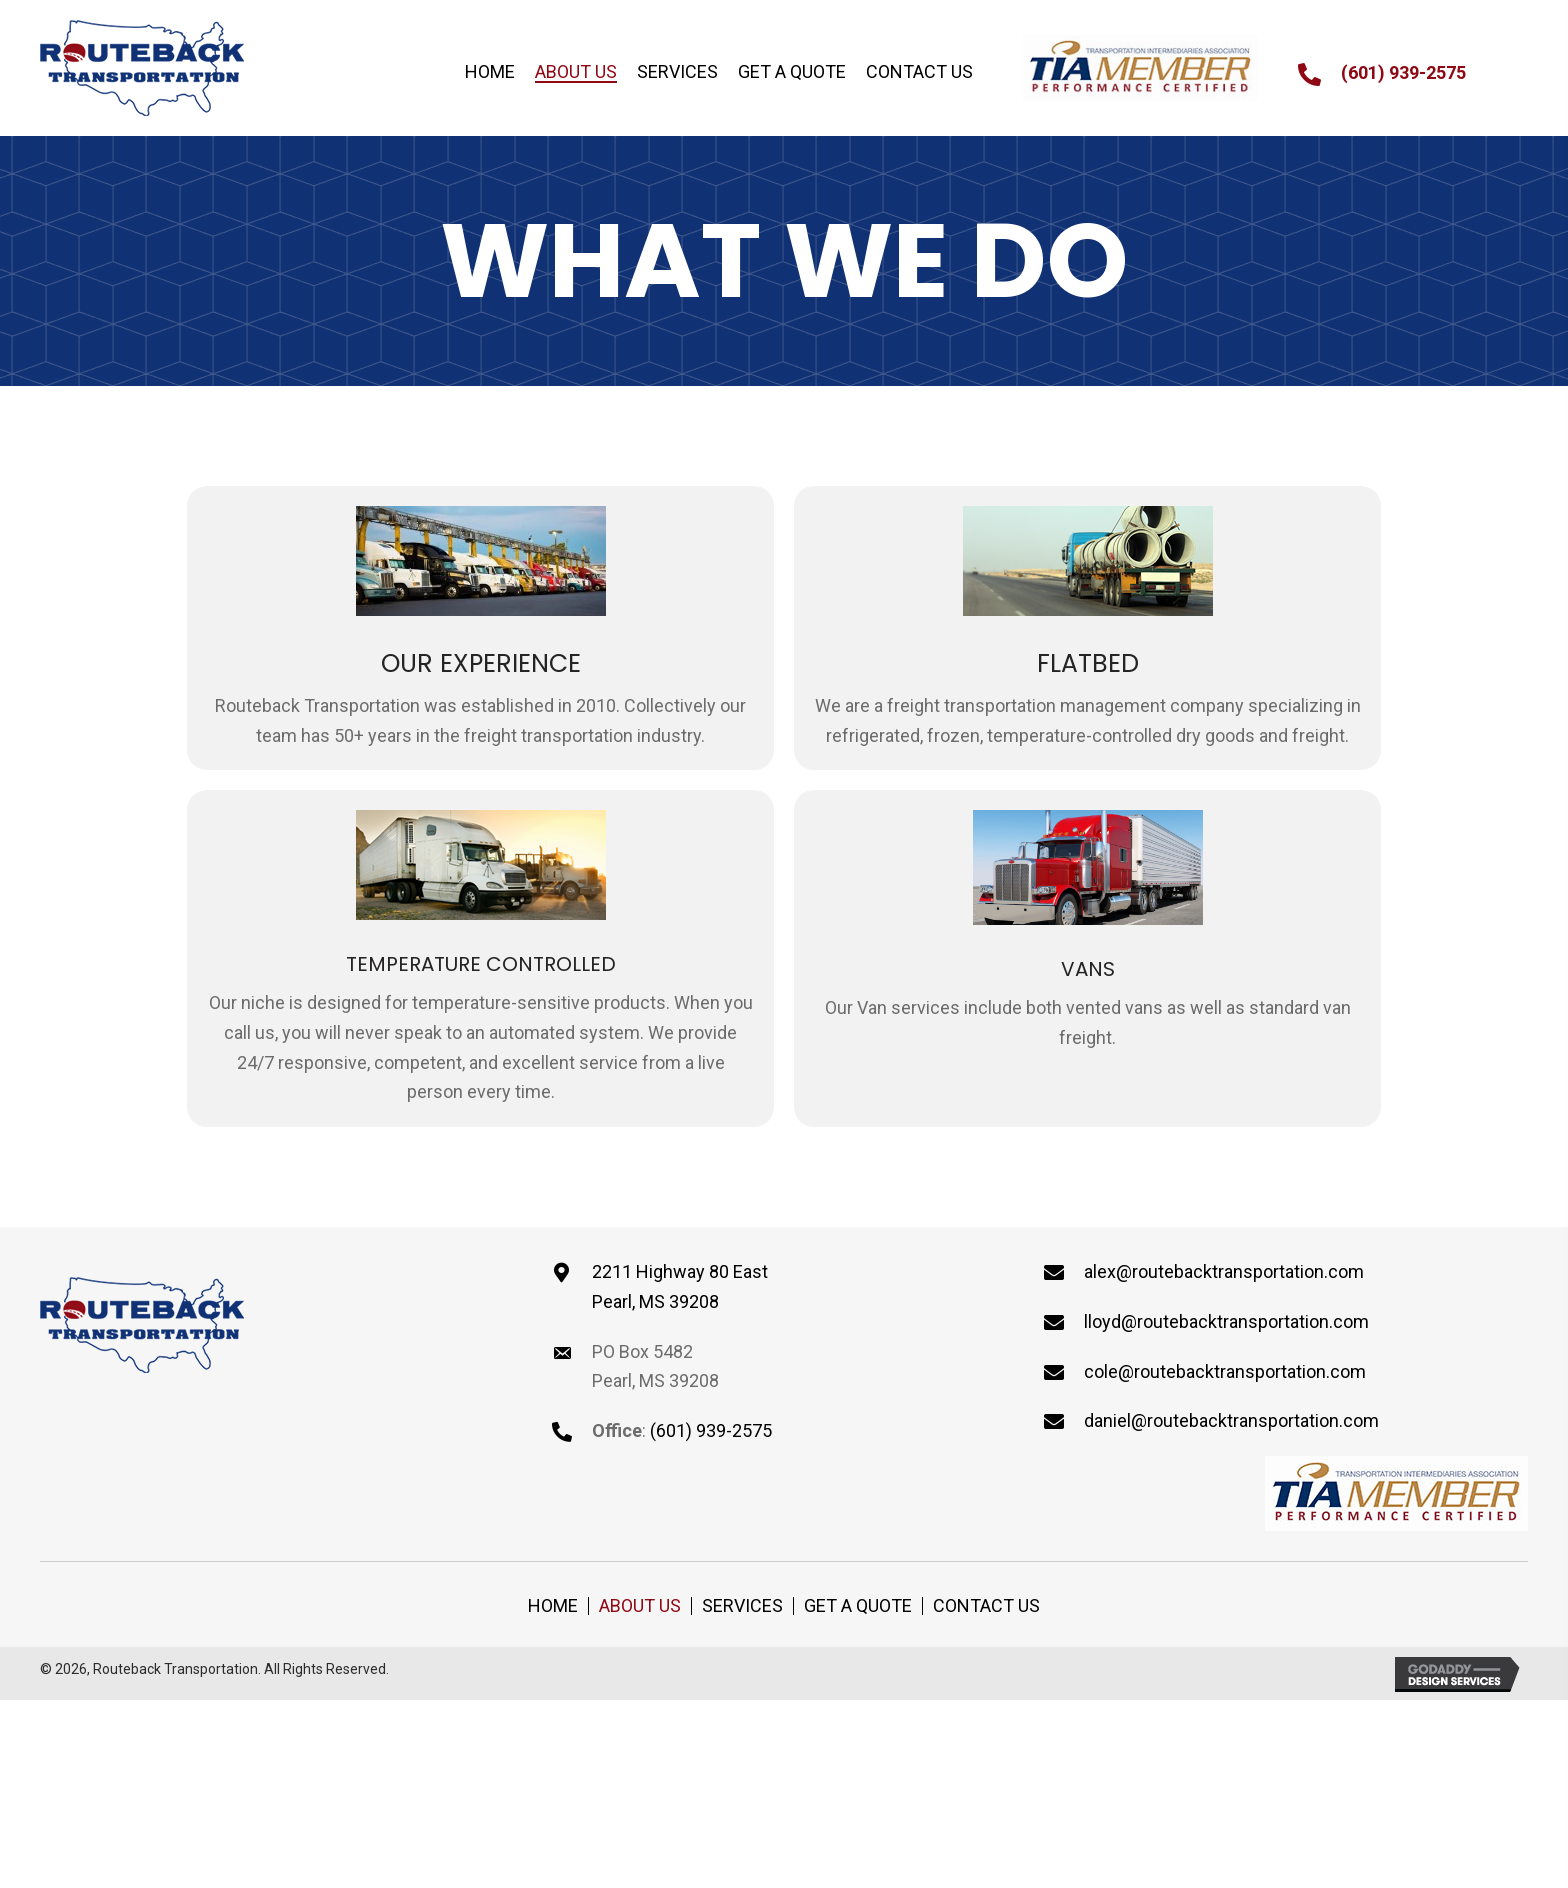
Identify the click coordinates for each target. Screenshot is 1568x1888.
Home (553, 1606)
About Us (640, 1606)
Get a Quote (858, 1606)
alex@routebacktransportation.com (1224, 1271)
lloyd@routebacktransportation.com (1226, 1321)
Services (742, 1606)
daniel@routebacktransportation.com (1231, 1420)
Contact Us (986, 1606)
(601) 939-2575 (1403, 72)
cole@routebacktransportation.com (1225, 1371)
